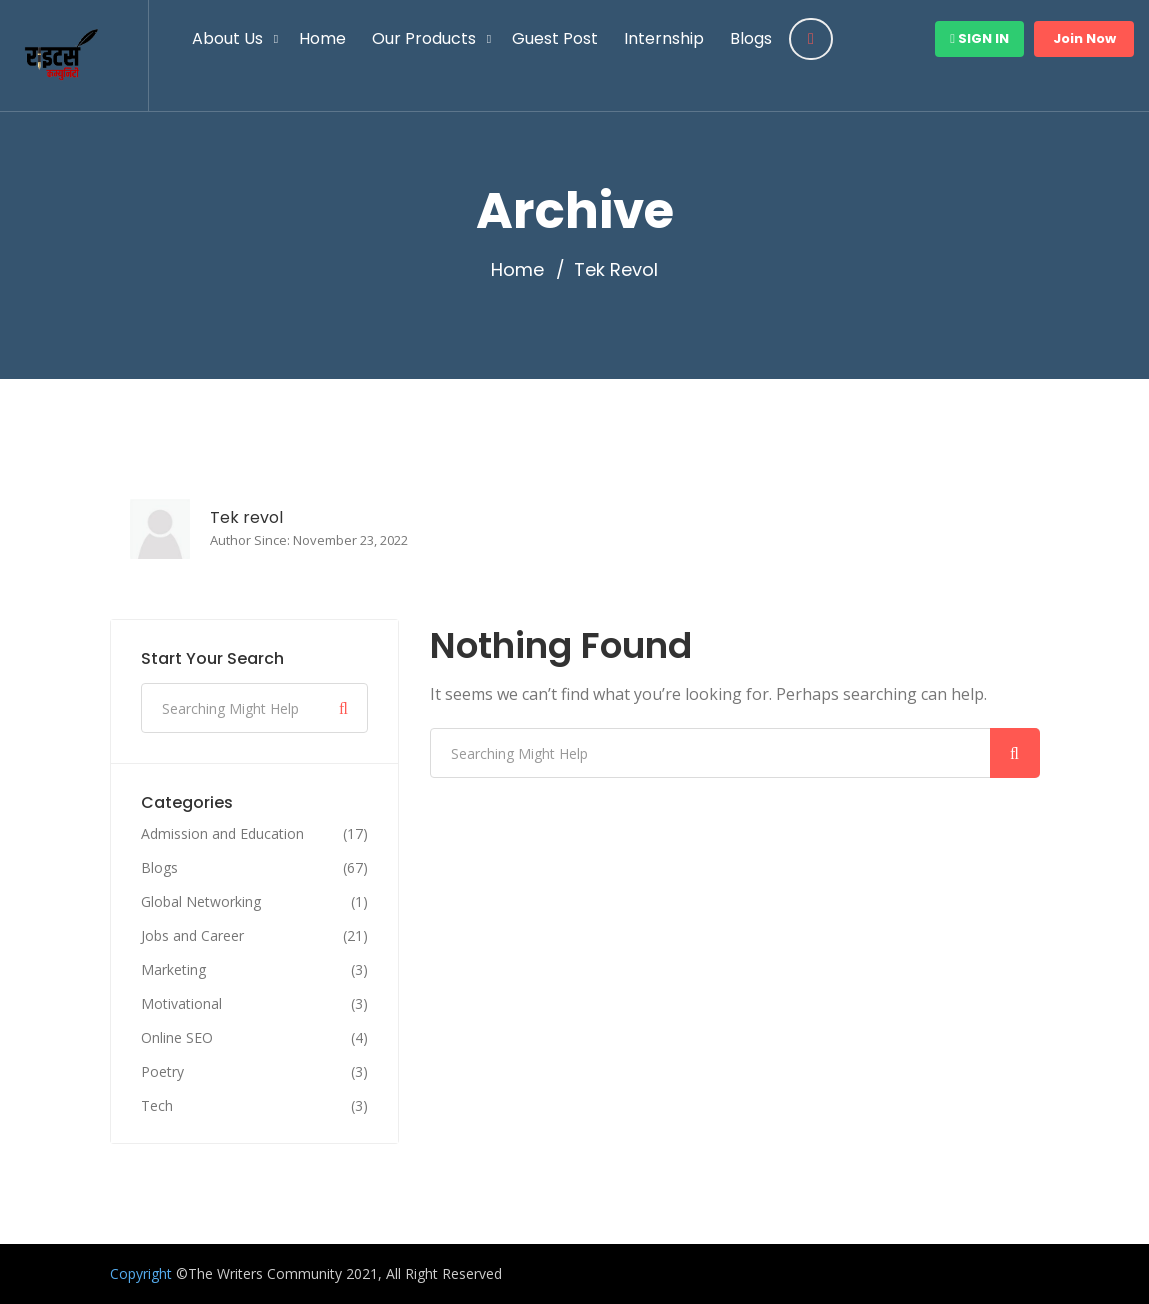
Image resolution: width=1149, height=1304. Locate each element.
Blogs (751, 38)
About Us (227, 38)
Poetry (162, 1072)
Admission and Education (222, 834)
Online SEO (177, 1038)
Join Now (1084, 38)
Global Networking (201, 902)
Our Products (424, 38)
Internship (664, 38)
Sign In (979, 38)
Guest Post (555, 38)
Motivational (181, 1004)
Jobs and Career (192, 936)
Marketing (173, 970)
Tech (157, 1106)
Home (322, 38)
